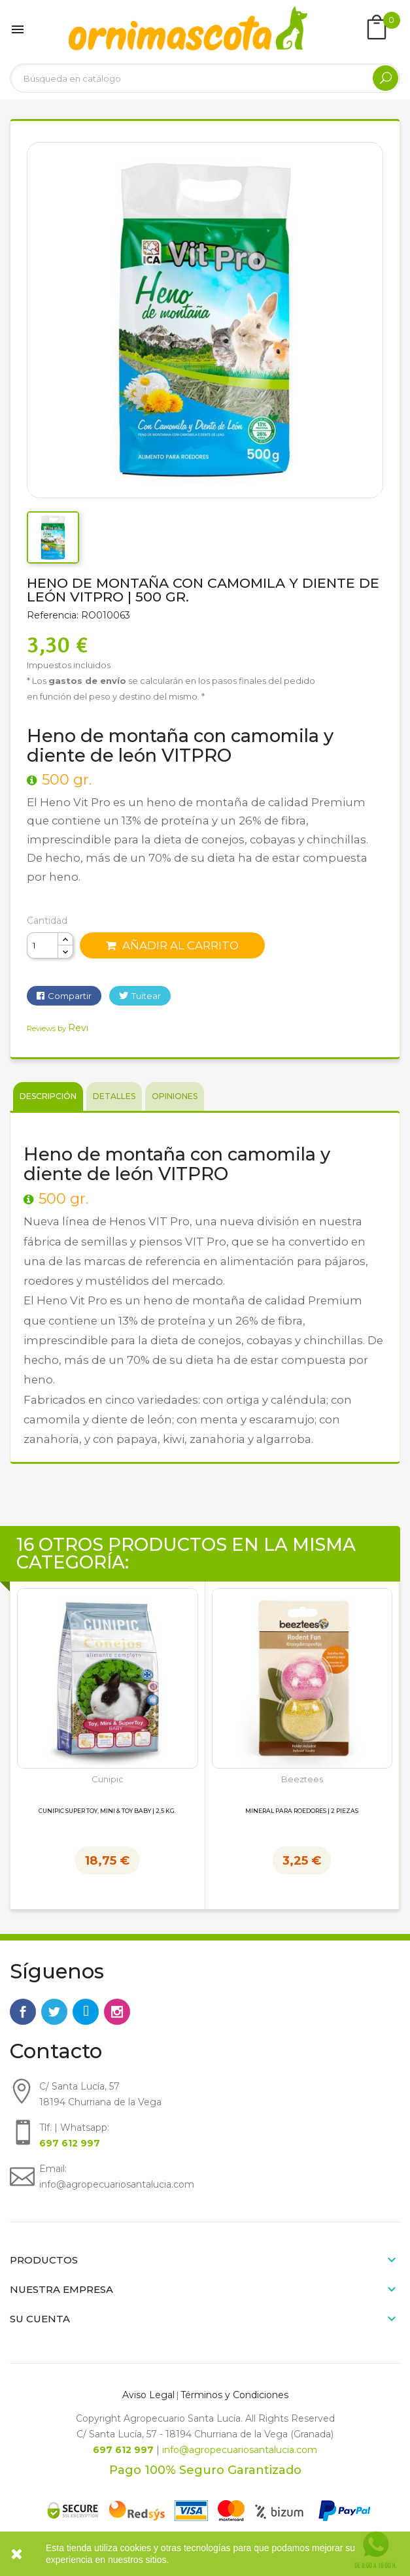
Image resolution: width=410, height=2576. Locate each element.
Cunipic (108, 1779)
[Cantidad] (42, 945)
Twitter (54, 2012)
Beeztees (302, 1779)
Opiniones (174, 1096)
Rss (86, 2012)
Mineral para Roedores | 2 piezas (301, 1811)
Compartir (70, 996)
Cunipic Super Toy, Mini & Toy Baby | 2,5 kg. (107, 1811)
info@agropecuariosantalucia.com (239, 2450)
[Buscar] (205, 78)
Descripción (48, 1096)
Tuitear (146, 996)
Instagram (117, 2012)
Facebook (23, 2012)
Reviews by (57, 1028)
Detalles (114, 1096)
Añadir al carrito (172, 945)
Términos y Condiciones (234, 2395)
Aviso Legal (148, 2395)
